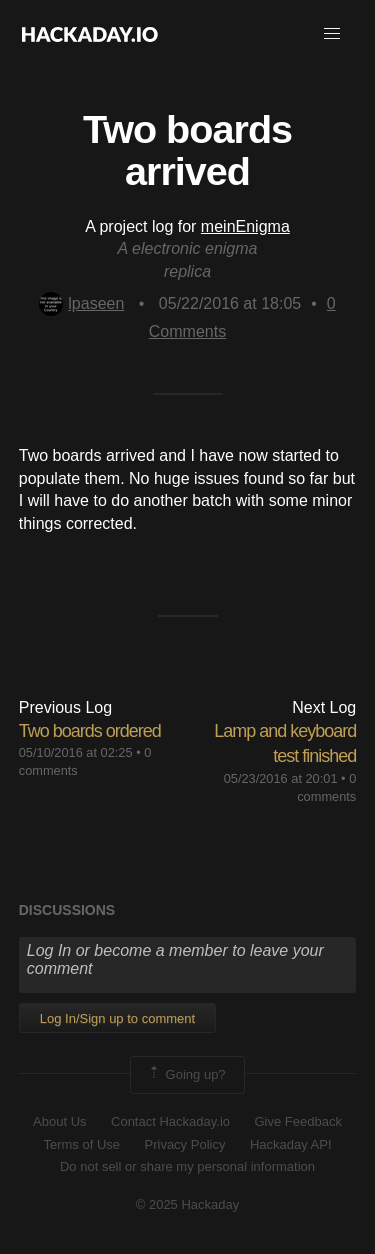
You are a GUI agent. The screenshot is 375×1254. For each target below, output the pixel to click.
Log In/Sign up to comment (117, 1018)
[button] (332, 34)
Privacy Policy (185, 1144)
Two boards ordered (90, 731)
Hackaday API (291, 1144)
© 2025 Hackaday (188, 1204)
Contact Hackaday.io (170, 1121)
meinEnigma (245, 226)
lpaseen (81, 303)
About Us (59, 1121)
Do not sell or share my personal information (187, 1166)
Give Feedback (297, 1121)
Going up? (186, 1075)
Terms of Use (81, 1144)
